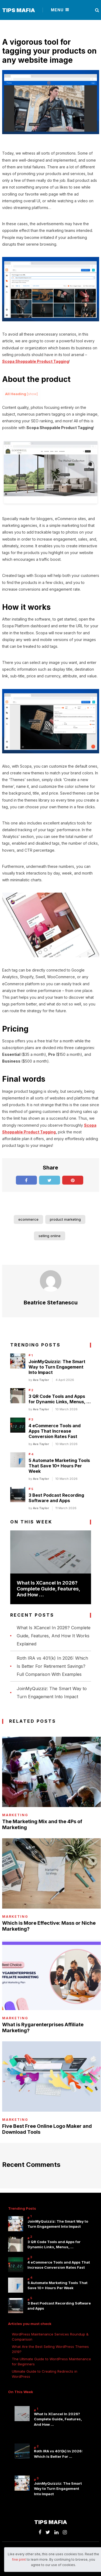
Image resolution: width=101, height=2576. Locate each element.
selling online (50, 1236)
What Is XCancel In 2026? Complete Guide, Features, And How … (48, 1588)
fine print (19, 2559)
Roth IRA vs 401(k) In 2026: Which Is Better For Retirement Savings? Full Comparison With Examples (52, 1666)
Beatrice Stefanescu (51, 1302)
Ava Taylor (41, 1380)
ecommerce (28, 1219)
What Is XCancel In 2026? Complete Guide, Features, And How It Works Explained (53, 1635)
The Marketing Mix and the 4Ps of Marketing (42, 1824)
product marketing (65, 1219)
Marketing (15, 1815)
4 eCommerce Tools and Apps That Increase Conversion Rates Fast (55, 1431)
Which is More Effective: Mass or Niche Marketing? (49, 1926)
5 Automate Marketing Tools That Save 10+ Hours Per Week (59, 1466)
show (32, 394)
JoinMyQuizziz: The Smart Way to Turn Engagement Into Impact (57, 1367)
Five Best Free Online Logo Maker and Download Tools (47, 2129)
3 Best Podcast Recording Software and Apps (56, 1497)
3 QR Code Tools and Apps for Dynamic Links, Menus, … (60, 1399)
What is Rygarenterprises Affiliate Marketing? (42, 2027)
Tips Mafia (18, 10)
